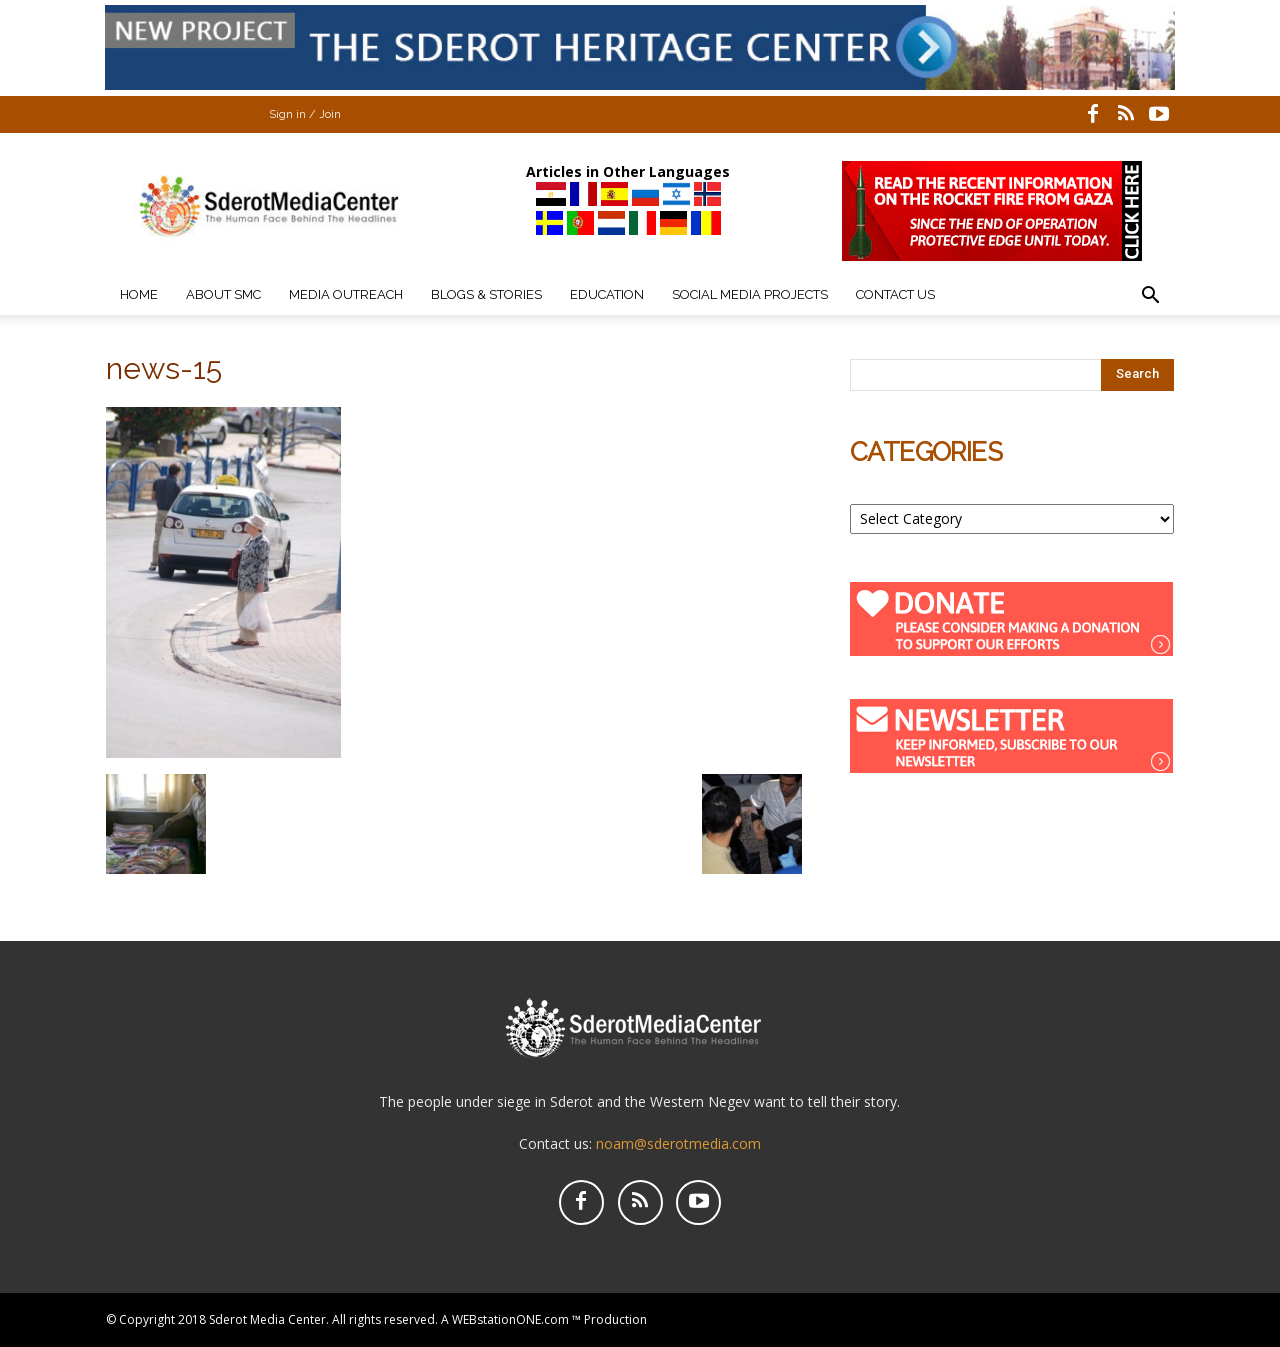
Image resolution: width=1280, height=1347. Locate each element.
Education (607, 294)
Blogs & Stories (486, 294)
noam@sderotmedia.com (678, 1143)
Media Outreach (346, 294)
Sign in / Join (305, 114)
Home (139, 294)
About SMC (223, 294)
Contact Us (895, 294)
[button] (1150, 297)
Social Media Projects (750, 294)
